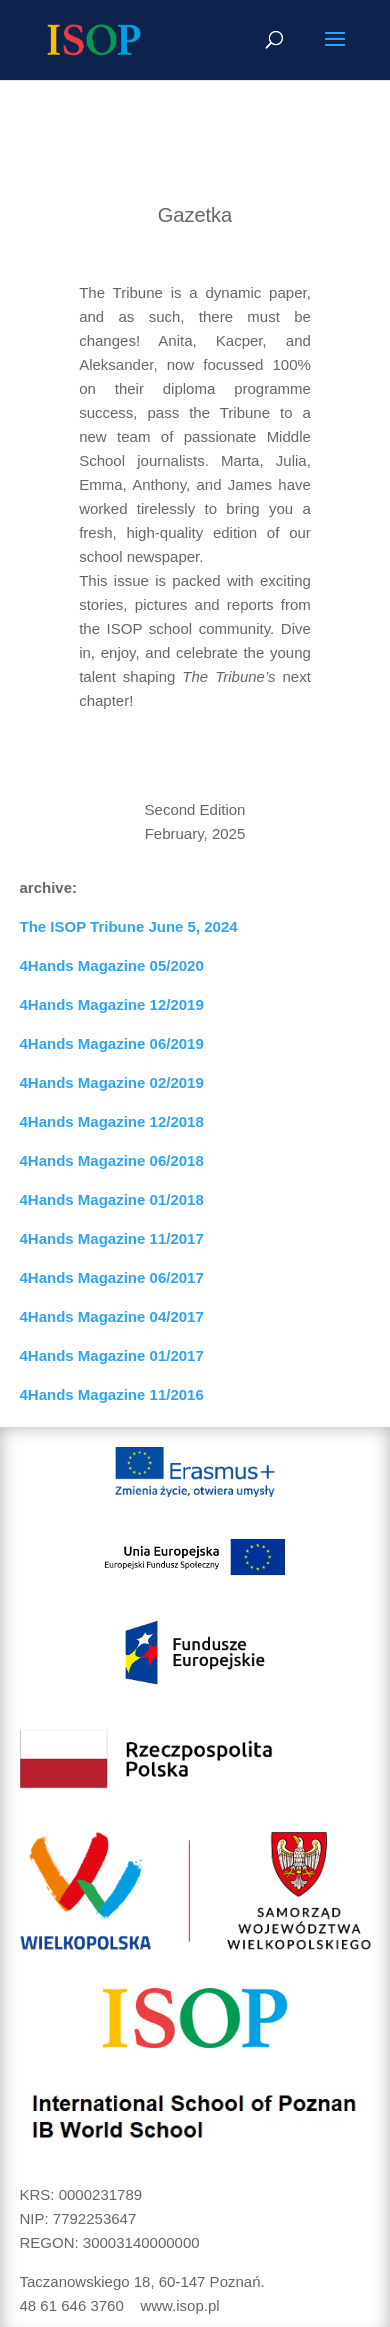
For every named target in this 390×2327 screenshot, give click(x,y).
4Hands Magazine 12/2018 (112, 1121)
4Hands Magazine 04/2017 (112, 1316)
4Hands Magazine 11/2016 (112, 1394)
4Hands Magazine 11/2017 (112, 1238)
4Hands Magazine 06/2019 (112, 1043)
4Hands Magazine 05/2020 (112, 965)
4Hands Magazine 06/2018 (112, 1160)
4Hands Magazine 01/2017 (112, 1355)
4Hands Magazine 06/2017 (112, 1277)
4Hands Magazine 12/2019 (112, 1004)
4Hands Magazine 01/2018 (112, 1199)
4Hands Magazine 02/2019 (112, 1082)
